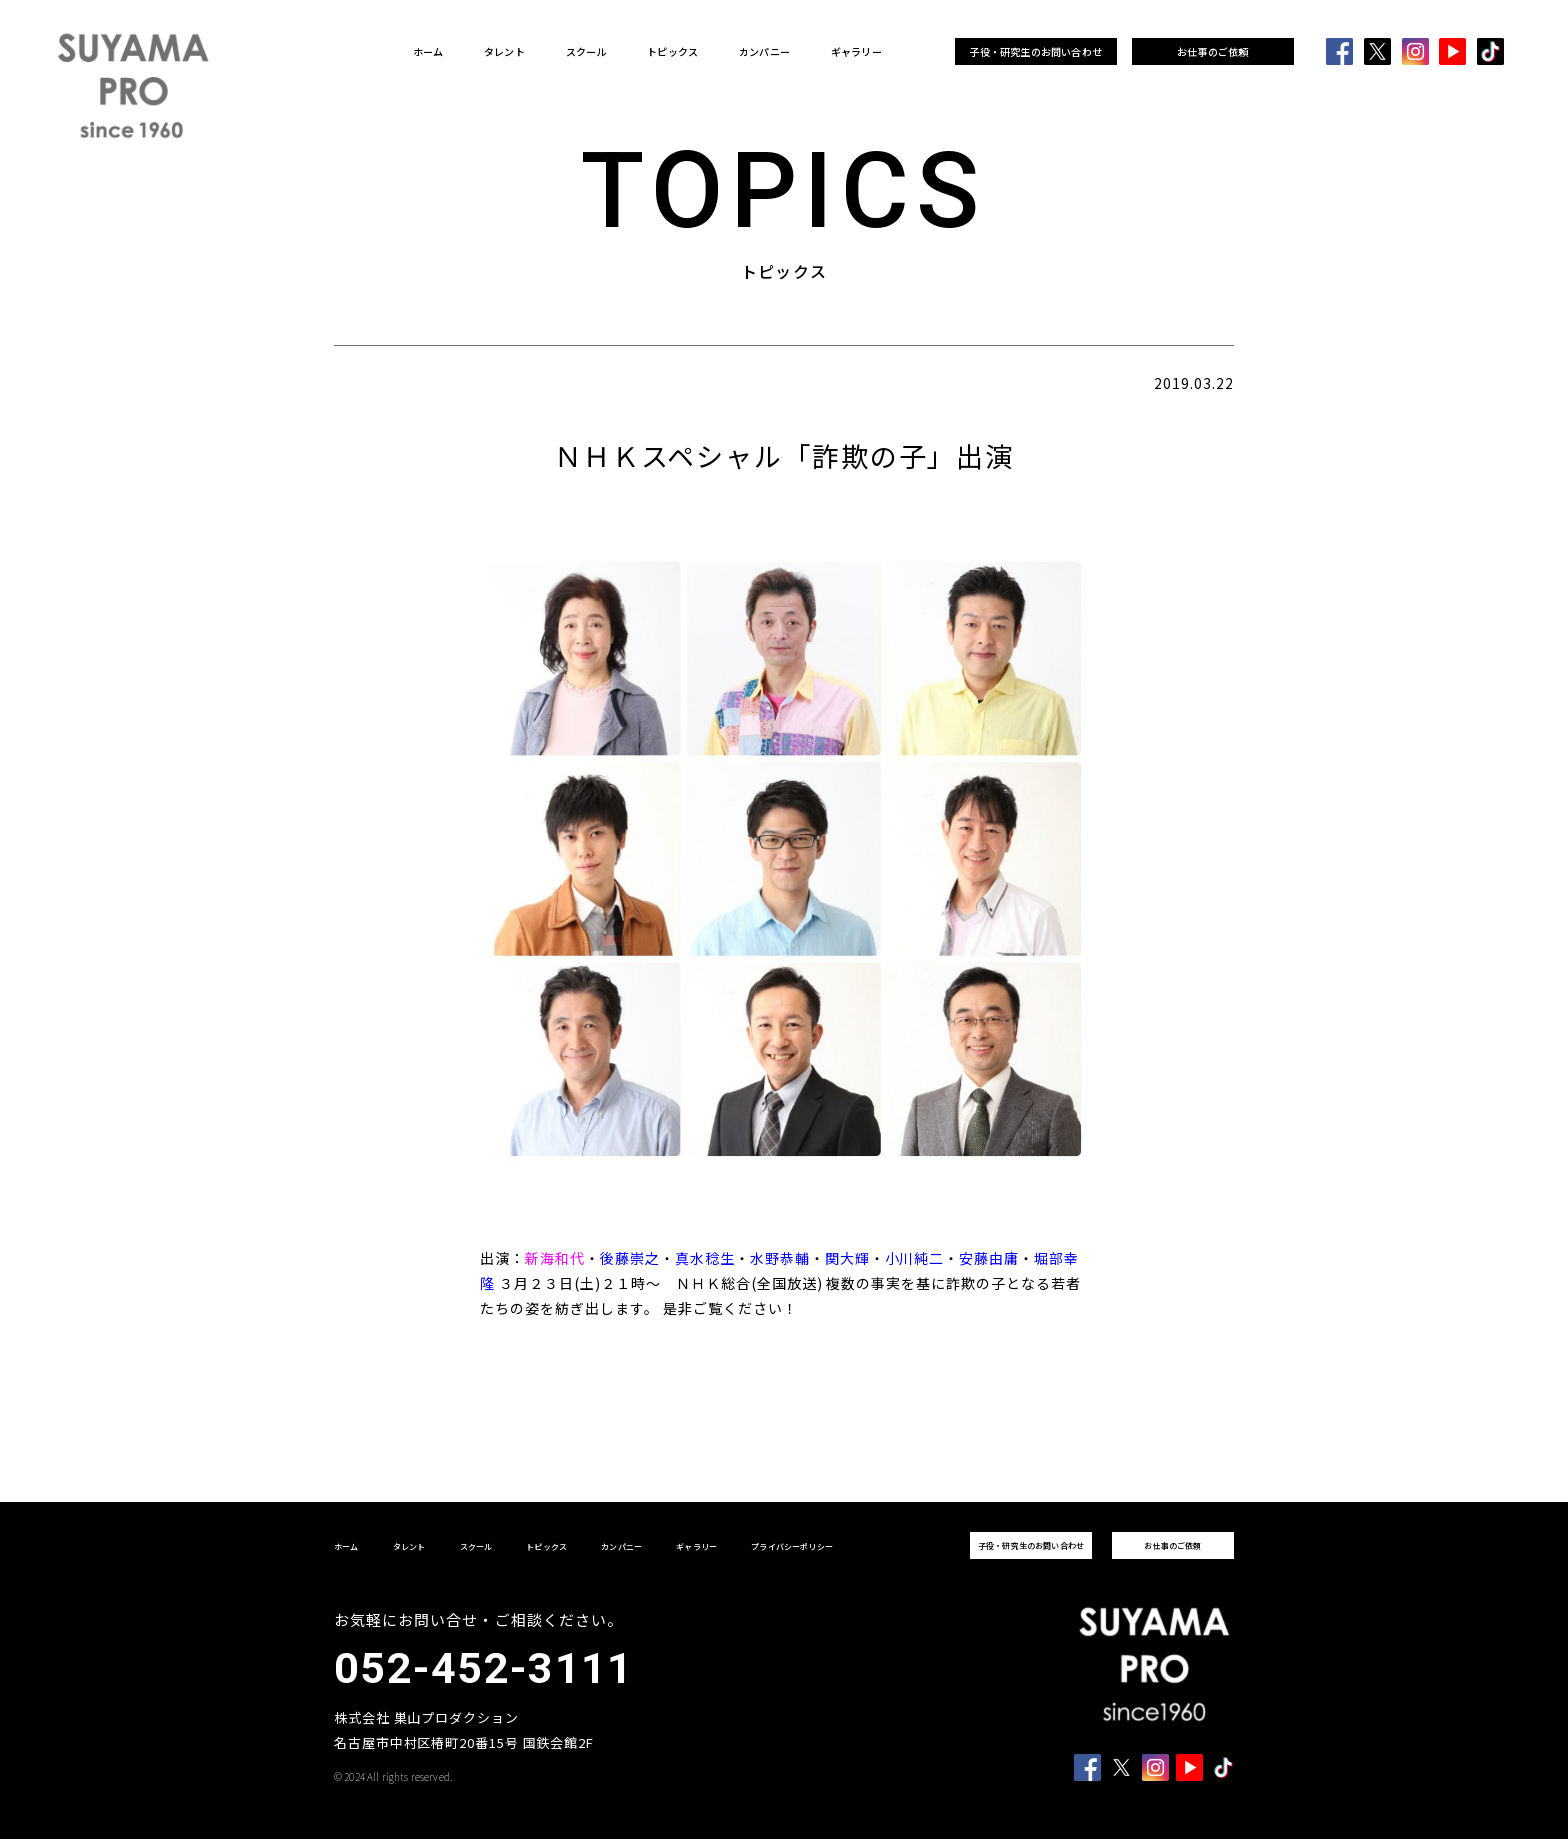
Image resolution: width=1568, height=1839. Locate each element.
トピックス (672, 52)
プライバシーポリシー (792, 1546)
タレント (504, 52)
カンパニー (764, 52)
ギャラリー (856, 52)
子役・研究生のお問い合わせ (1035, 51)
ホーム (428, 52)
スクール (586, 52)
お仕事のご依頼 (1212, 51)
